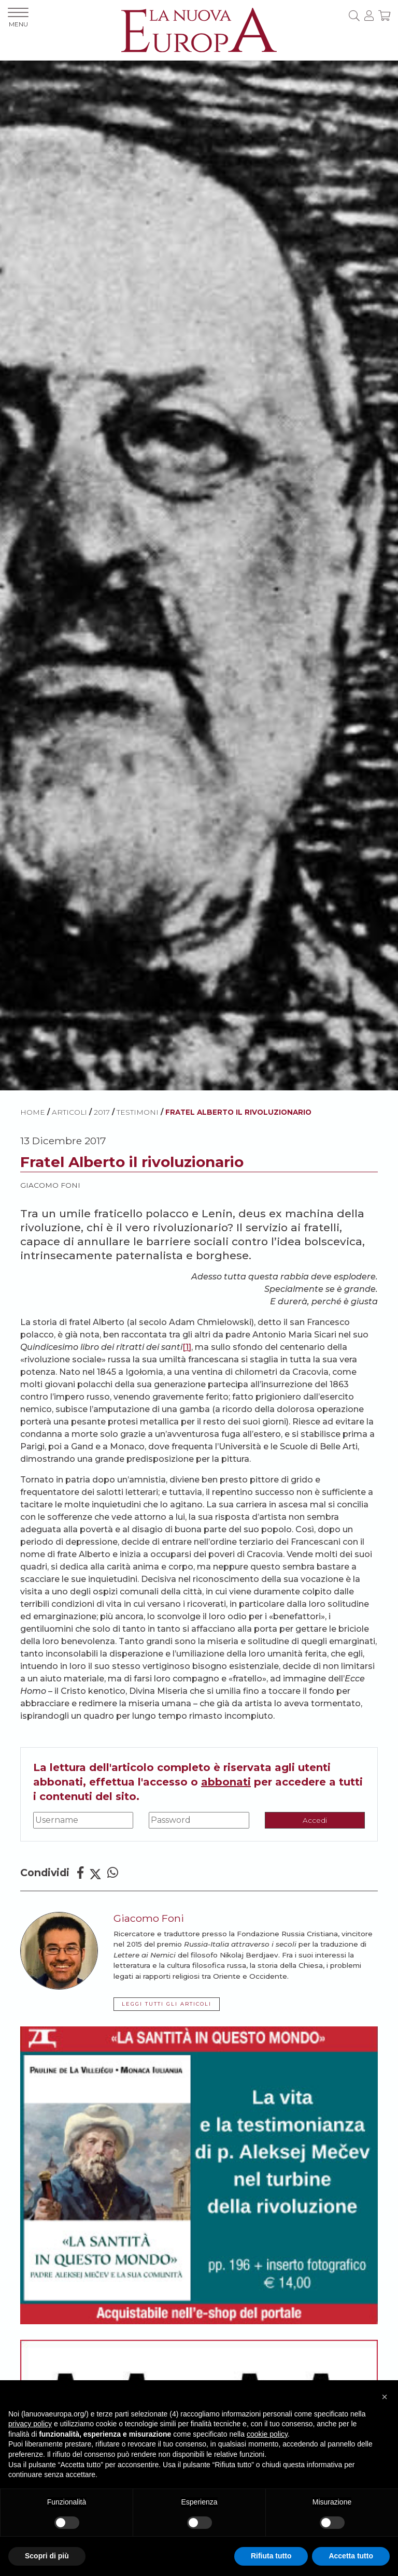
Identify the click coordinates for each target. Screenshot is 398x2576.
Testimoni (138, 1112)
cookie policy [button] (267, 2434)
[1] (186, 1347)
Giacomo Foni (50, 1185)
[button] (384, 2396)
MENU (18, 18)
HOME (32, 1112)
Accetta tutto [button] (351, 2556)
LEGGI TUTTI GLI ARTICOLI (166, 2004)
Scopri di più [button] (47, 2556)
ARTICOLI (69, 1112)
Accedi (315, 1820)
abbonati (226, 1782)
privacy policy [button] (30, 2424)
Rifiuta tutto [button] (271, 2556)
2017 (102, 1112)
